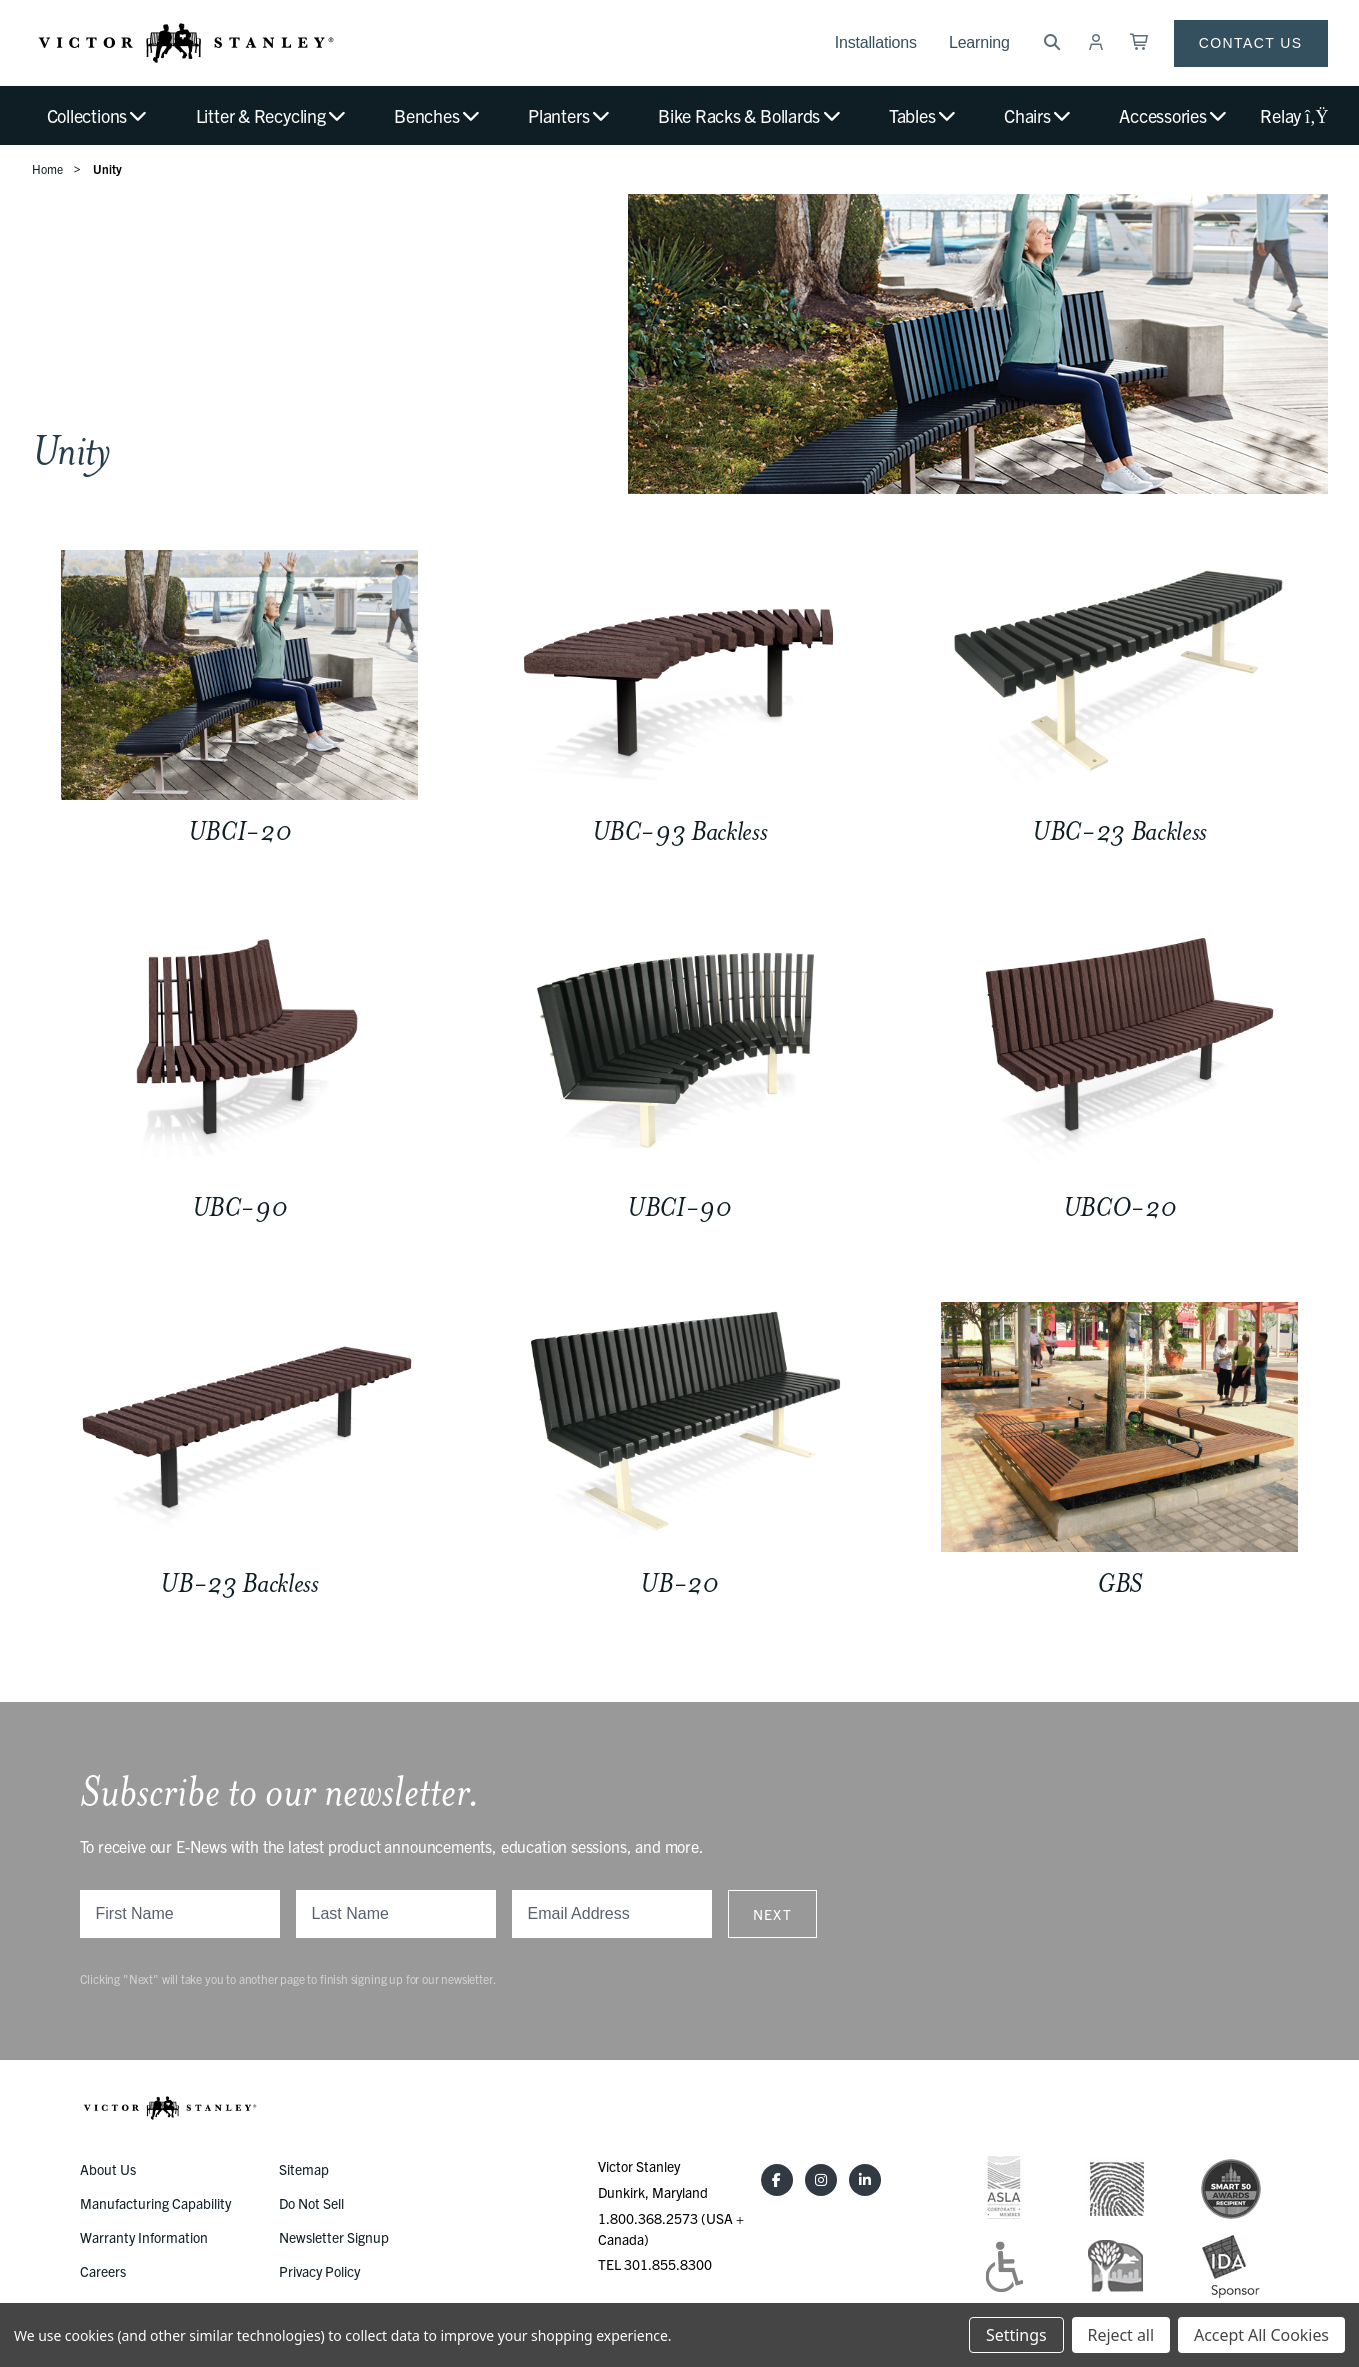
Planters (570, 115)
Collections (98, 115)
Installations (876, 42)
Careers (103, 2271)
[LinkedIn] (865, 2180)
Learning (979, 42)
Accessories (1174, 115)
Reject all (1121, 2335)
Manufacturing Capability (155, 2203)
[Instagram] (821, 2180)
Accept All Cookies (1261, 2335)
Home (47, 168)
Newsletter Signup (334, 2237)
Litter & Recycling (272, 115)
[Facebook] (777, 2180)
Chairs (1038, 115)
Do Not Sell (311, 2203)
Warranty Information (144, 2237)
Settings (1016, 2335)
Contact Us (1251, 43)
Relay (1293, 115)
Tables (923, 115)
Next (773, 1914)
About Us (108, 2169)
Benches (438, 115)
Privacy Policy (319, 2271)
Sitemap (304, 2169)
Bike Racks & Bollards (750, 115)
